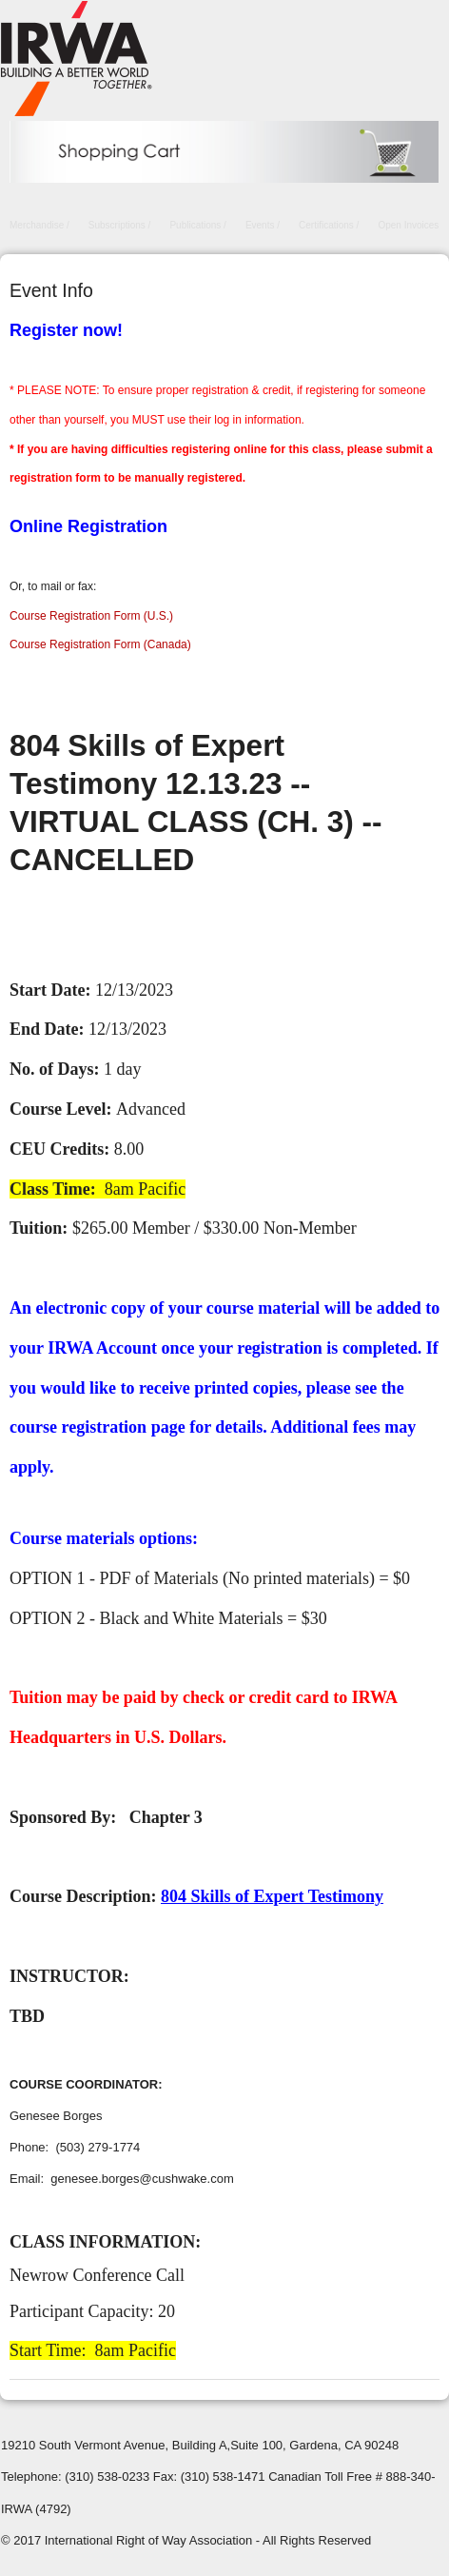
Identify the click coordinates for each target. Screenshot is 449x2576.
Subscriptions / (119, 225)
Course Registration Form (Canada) (100, 644)
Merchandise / (39, 225)
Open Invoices (408, 225)
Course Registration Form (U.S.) (91, 616)
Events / (262, 225)
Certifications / (329, 225)
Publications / (197, 225)
